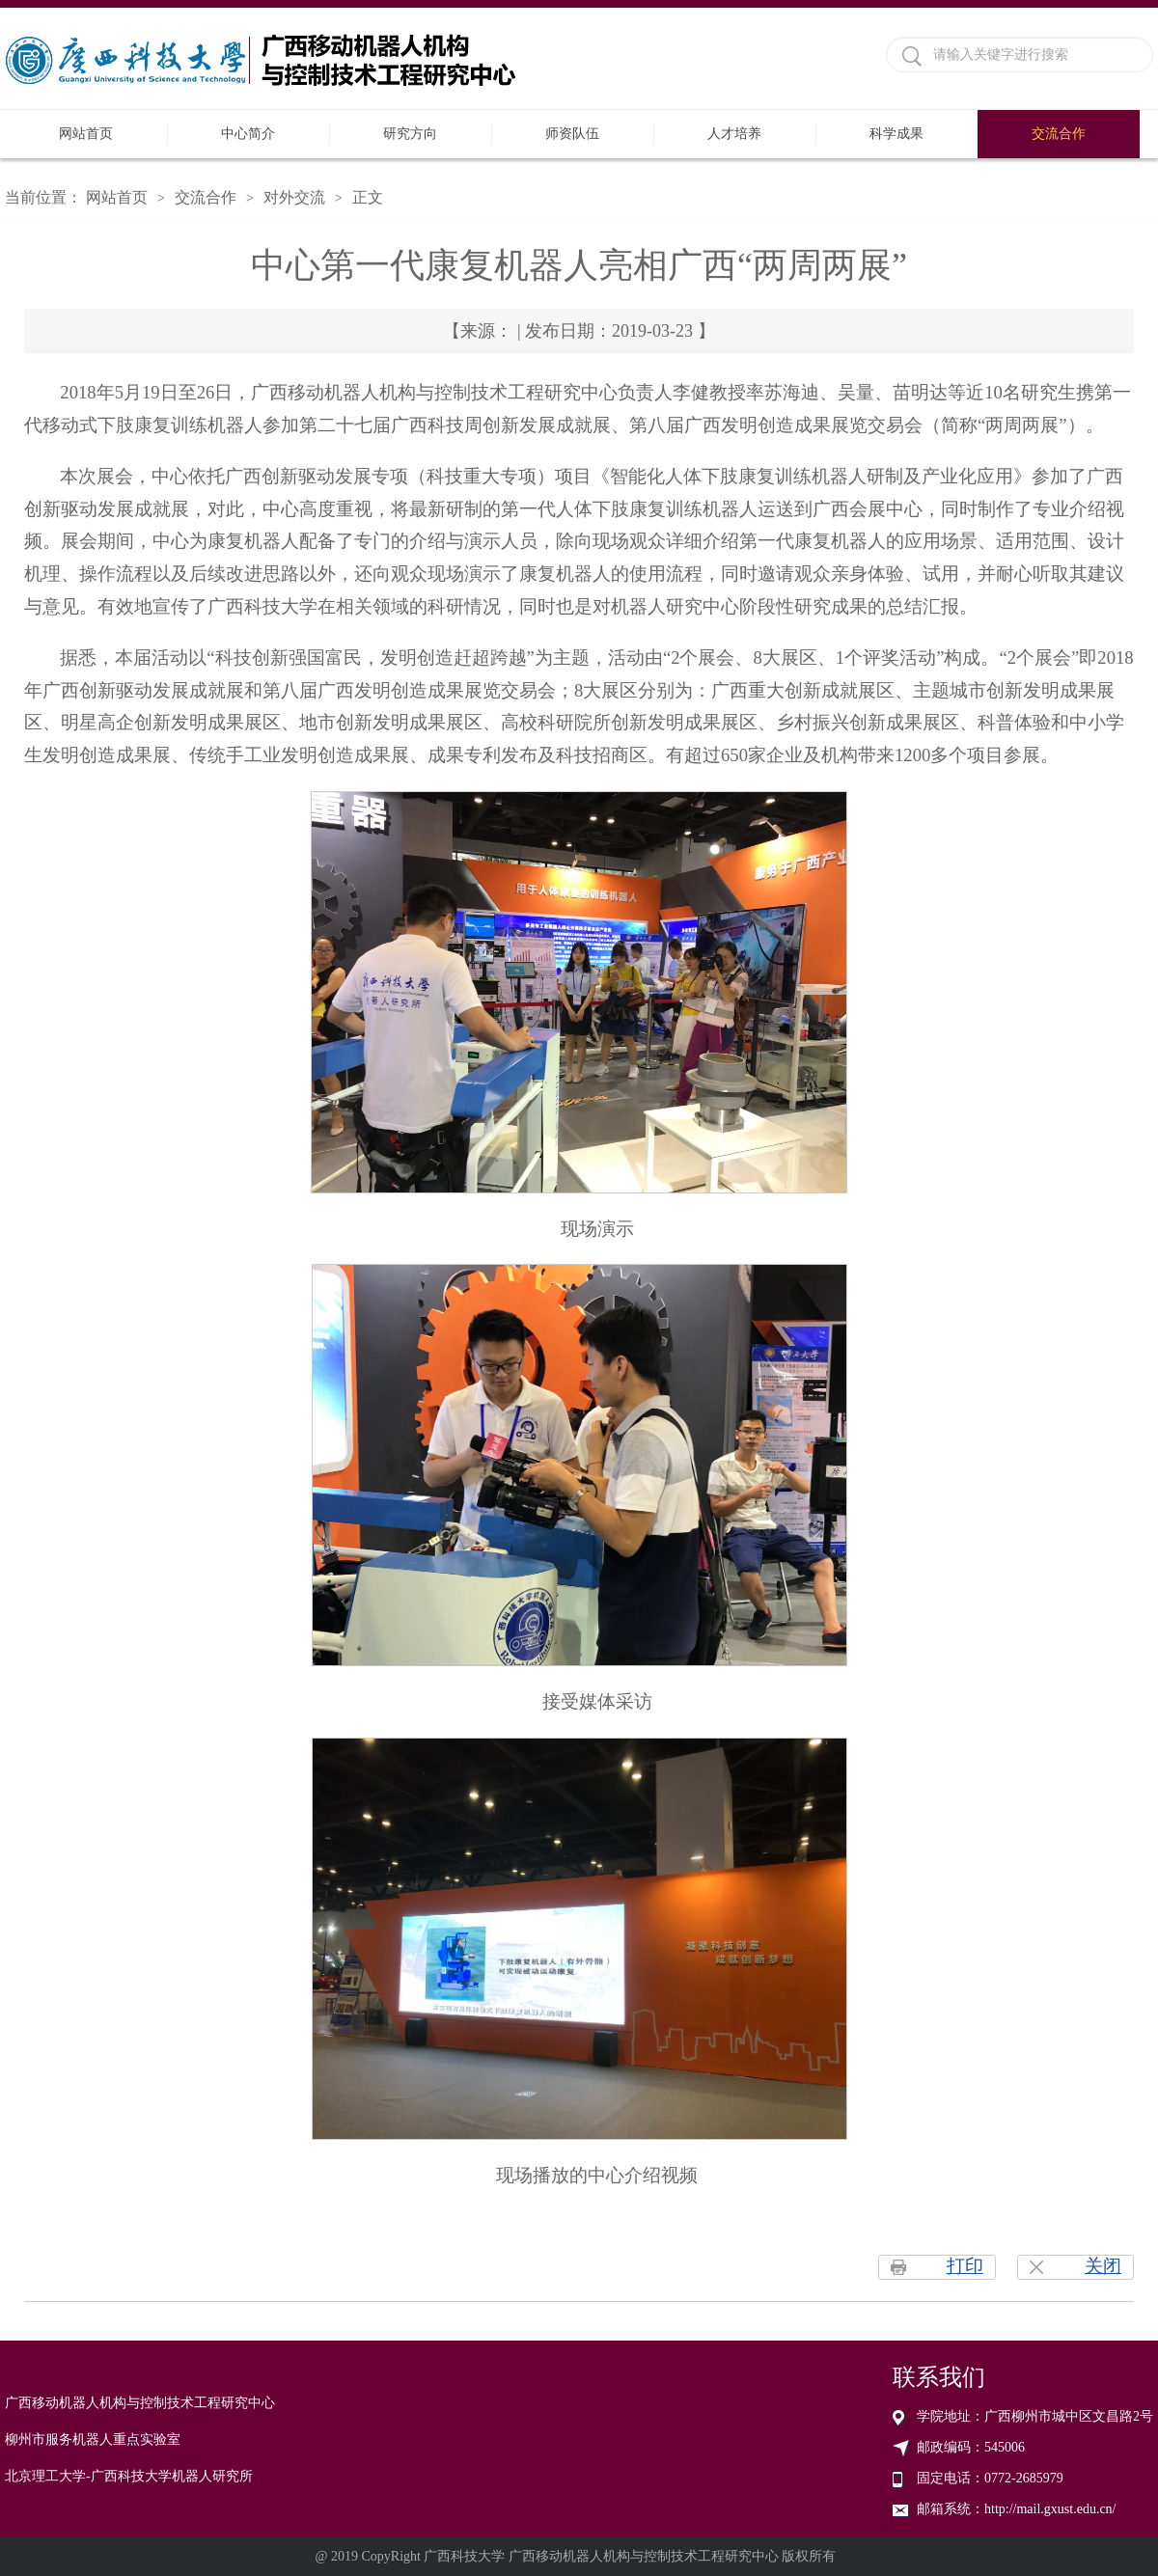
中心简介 (248, 133)
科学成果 (896, 133)
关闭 (1103, 2266)
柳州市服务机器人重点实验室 (92, 2439)
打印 (965, 2266)
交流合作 (1059, 133)
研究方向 (410, 133)
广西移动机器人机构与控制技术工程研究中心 (140, 2403)
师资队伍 (572, 133)
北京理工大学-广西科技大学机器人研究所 (129, 2476)
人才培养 (734, 133)
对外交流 (294, 197)
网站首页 (86, 133)
